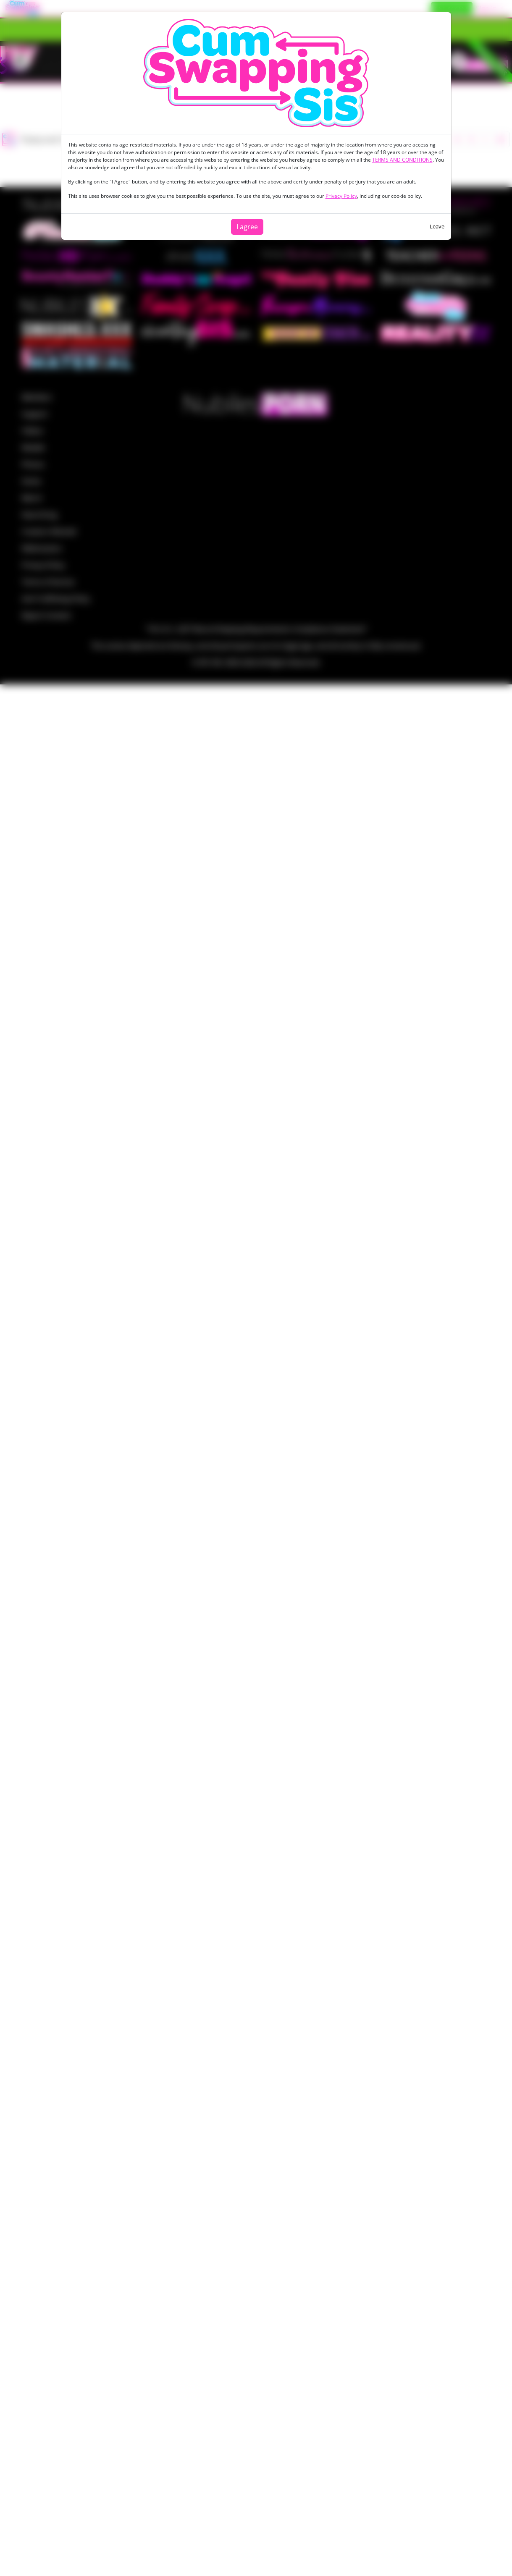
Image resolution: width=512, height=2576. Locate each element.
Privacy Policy (341, 195)
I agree (247, 226)
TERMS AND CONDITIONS (402, 159)
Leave (437, 226)
